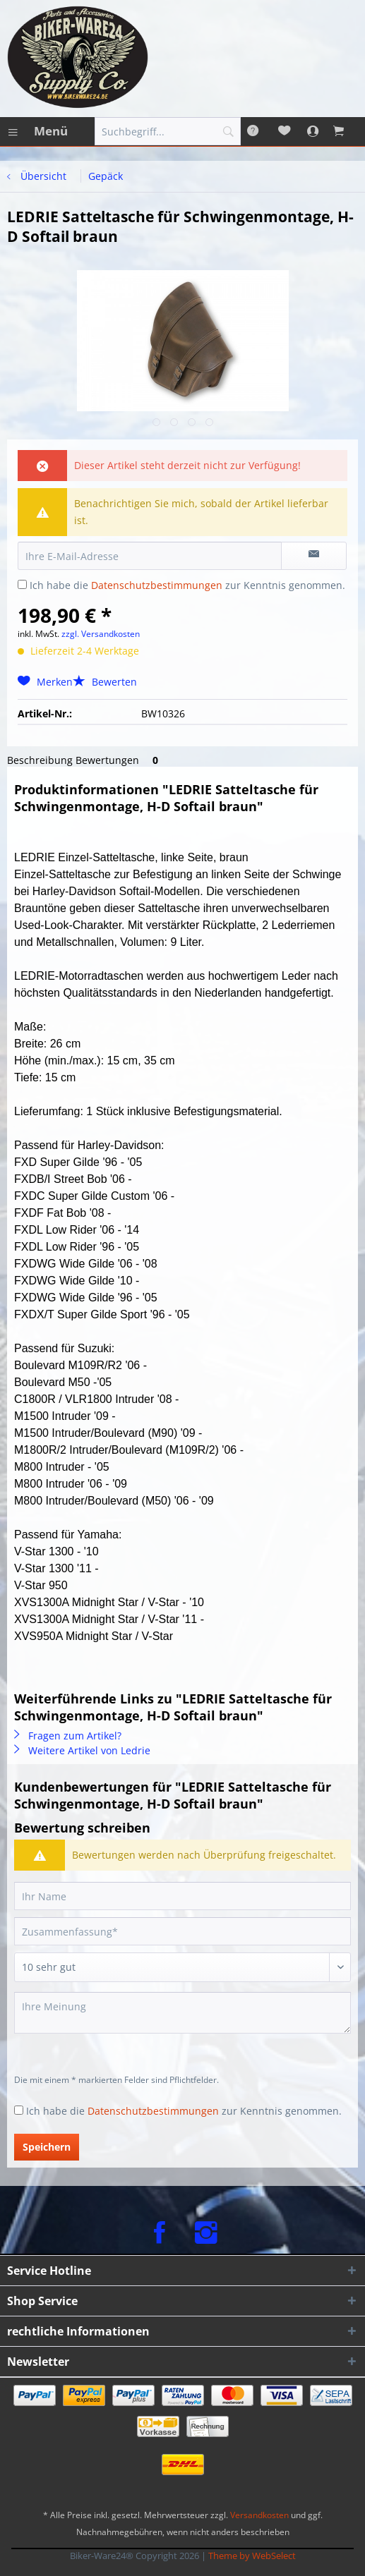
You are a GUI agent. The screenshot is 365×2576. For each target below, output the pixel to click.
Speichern (47, 2146)
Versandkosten (259, 2515)
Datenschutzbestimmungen (156, 585)
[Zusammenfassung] (182, 1931)
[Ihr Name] (182, 1896)
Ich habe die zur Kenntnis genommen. (187, 585)
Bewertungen (119, 760)
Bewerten (105, 681)
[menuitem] (37, 131)
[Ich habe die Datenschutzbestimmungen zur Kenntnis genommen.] (22, 584)
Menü (38, 129)
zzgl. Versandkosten (100, 634)
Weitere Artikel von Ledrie (82, 1750)
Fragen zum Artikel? (67, 1735)
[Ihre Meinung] (182, 2013)
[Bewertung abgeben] (182, 1967)
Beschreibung (40, 760)
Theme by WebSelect (252, 2555)
